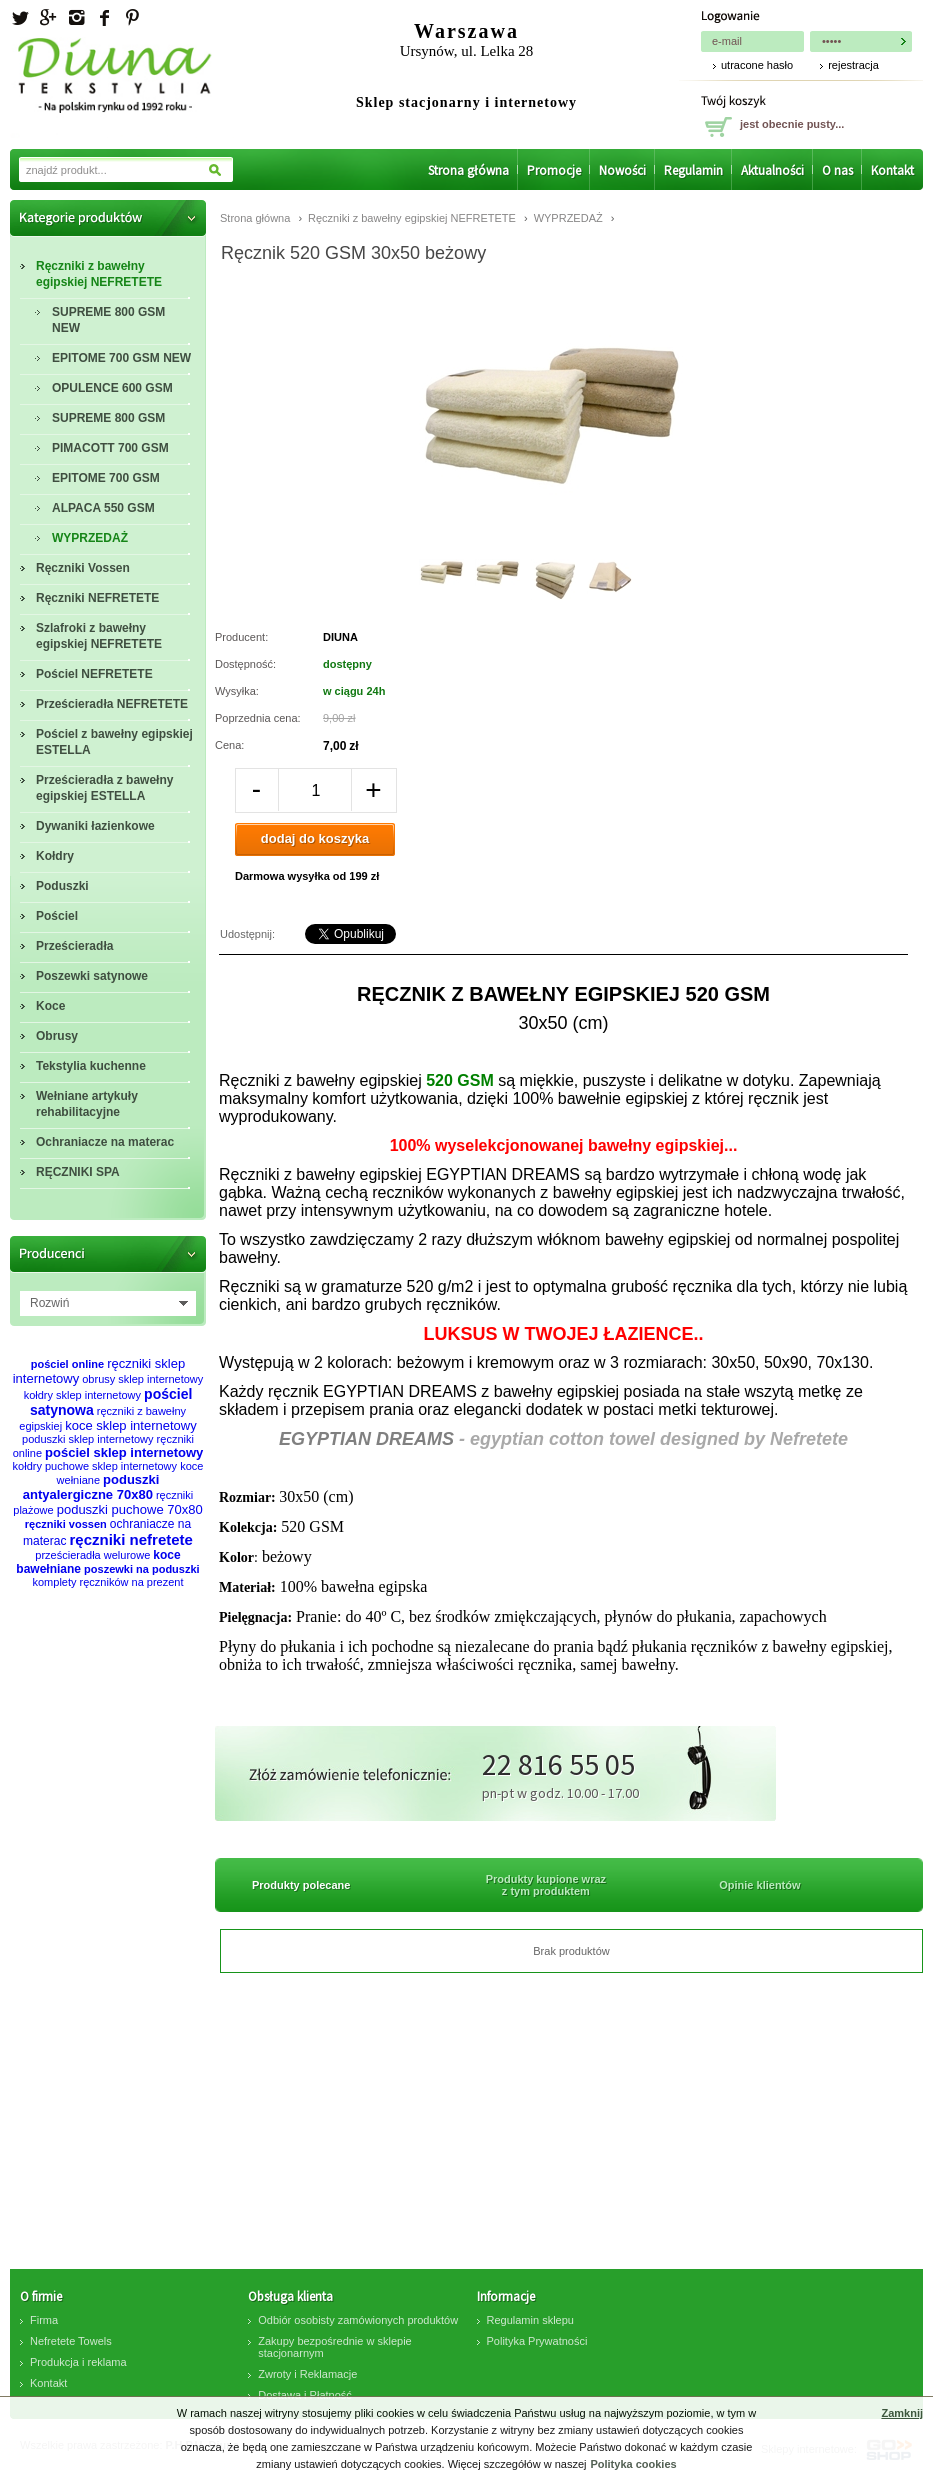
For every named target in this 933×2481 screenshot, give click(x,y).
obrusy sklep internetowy (142, 1379)
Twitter (20, 18)
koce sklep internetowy (131, 1425)
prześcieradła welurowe (92, 1555)
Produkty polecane (301, 1885)
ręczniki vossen (66, 1524)
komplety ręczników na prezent (107, 1582)
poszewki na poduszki (142, 1569)
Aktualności (772, 170)
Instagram (76, 18)
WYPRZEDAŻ (90, 538)
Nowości (622, 170)
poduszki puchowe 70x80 (130, 1509)
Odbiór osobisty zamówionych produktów (358, 2320)
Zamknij (902, 2413)
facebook (104, 18)
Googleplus (48, 18)
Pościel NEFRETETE (94, 674)
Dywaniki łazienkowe (95, 826)
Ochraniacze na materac (105, 1142)
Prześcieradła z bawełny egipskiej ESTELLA (104, 788)
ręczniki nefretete (131, 1539)
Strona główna (468, 170)
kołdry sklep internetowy (82, 1395)
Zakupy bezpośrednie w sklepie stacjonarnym (334, 2347)
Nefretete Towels (71, 2341)
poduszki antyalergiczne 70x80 (91, 1487)
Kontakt (892, 170)
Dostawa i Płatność (305, 2395)
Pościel (57, 916)
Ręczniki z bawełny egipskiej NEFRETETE (99, 274)
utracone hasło (757, 65)
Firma (44, 2320)
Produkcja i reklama (78, 2362)
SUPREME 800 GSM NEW (108, 320)
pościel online (67, 1364)
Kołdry (55, 856)
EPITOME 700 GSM (106, 478)
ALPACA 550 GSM (103, 508)
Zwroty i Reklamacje (307, 2374)
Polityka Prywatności (537, 2341)
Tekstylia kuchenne (91, 1066)
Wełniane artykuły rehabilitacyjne (87, 1104)
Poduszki (62, 886)
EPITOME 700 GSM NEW (121, 358)
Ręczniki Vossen (83, 568)
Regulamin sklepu (530, 2320)
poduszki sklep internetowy (87, 1439)
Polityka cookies (633, 2464)
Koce (50, 1006)
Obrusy (57, 1036)
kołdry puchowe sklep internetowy (95, 1466)
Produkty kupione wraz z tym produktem (546, 1885)
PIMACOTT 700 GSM (110, 448)
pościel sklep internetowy (124, 1452)
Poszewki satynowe (92, 976)
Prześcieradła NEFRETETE (112, 704)
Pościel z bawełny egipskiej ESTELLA (114, 742)
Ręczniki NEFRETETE (97, 598)
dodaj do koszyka (315, 838)
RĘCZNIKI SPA (78, 1172)
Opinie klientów (759, 1885)
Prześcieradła (74, 946)
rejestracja (853, 65)
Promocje (554, 170)
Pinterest (132, 18)
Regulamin (693, 170)
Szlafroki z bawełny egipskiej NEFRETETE (99, 636)
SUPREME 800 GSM (108, 418)
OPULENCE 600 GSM (112, 388)
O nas (837, 170)
